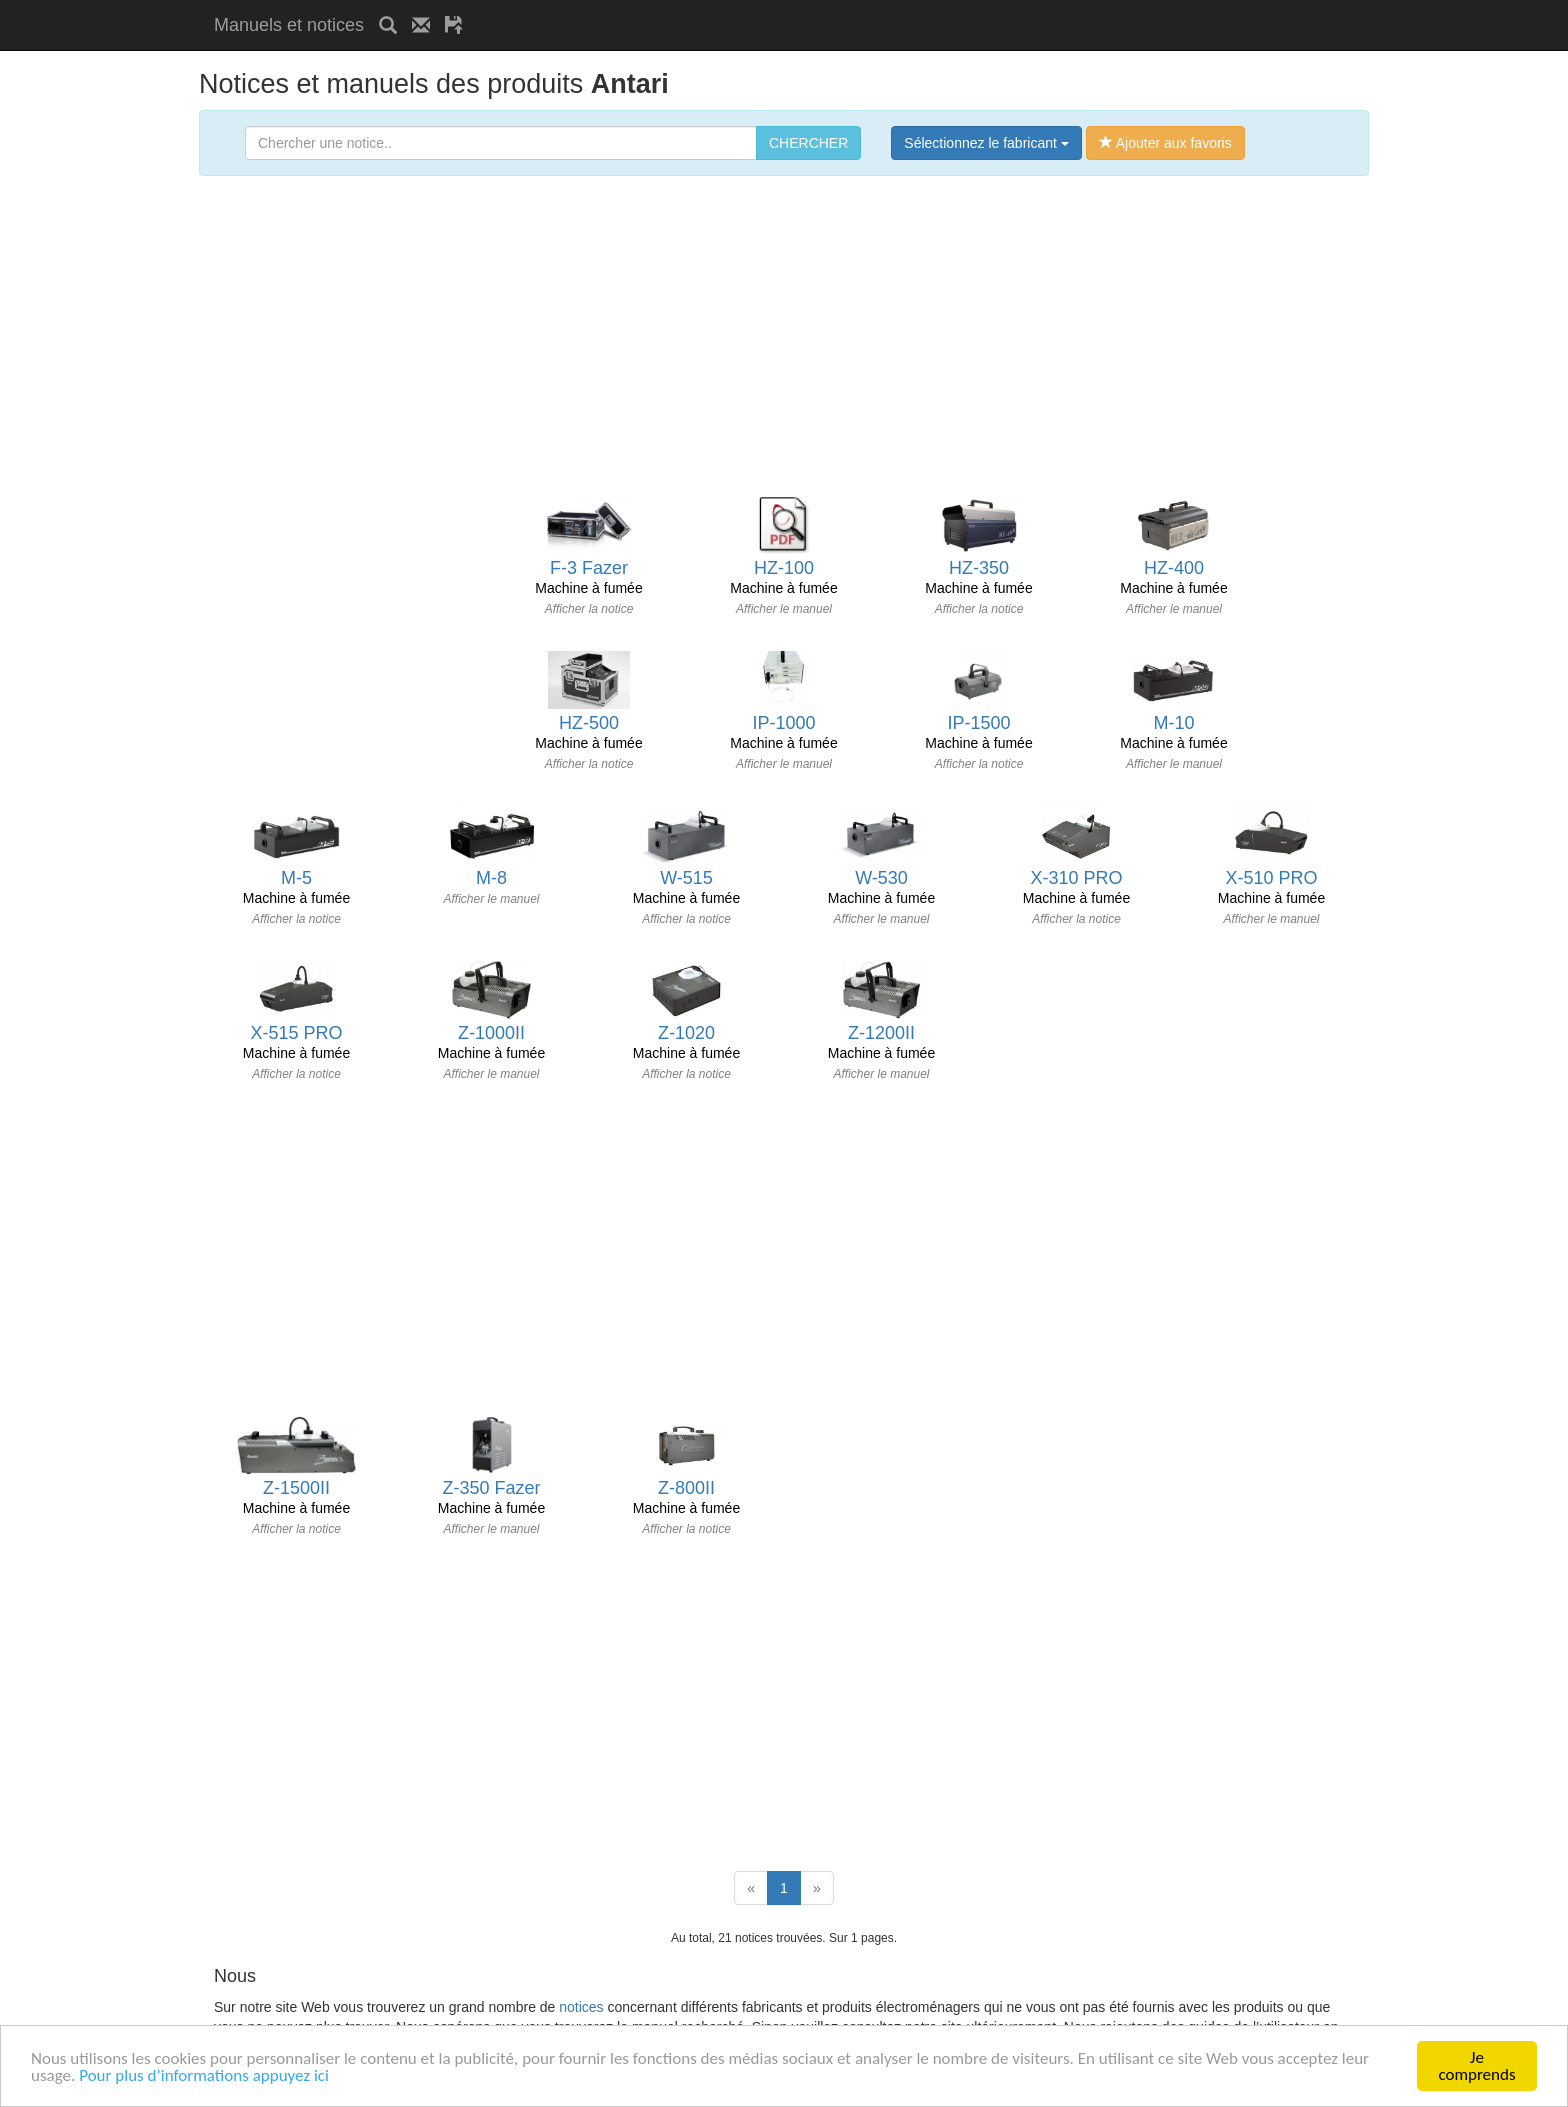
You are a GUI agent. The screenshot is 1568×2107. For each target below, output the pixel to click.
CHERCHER (808, 143)
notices (581, 2007)
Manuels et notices (289, 25)
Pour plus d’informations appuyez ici (204, 2075)
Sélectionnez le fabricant (986, 143)
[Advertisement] (712, 7)
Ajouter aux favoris (1165, 143)
